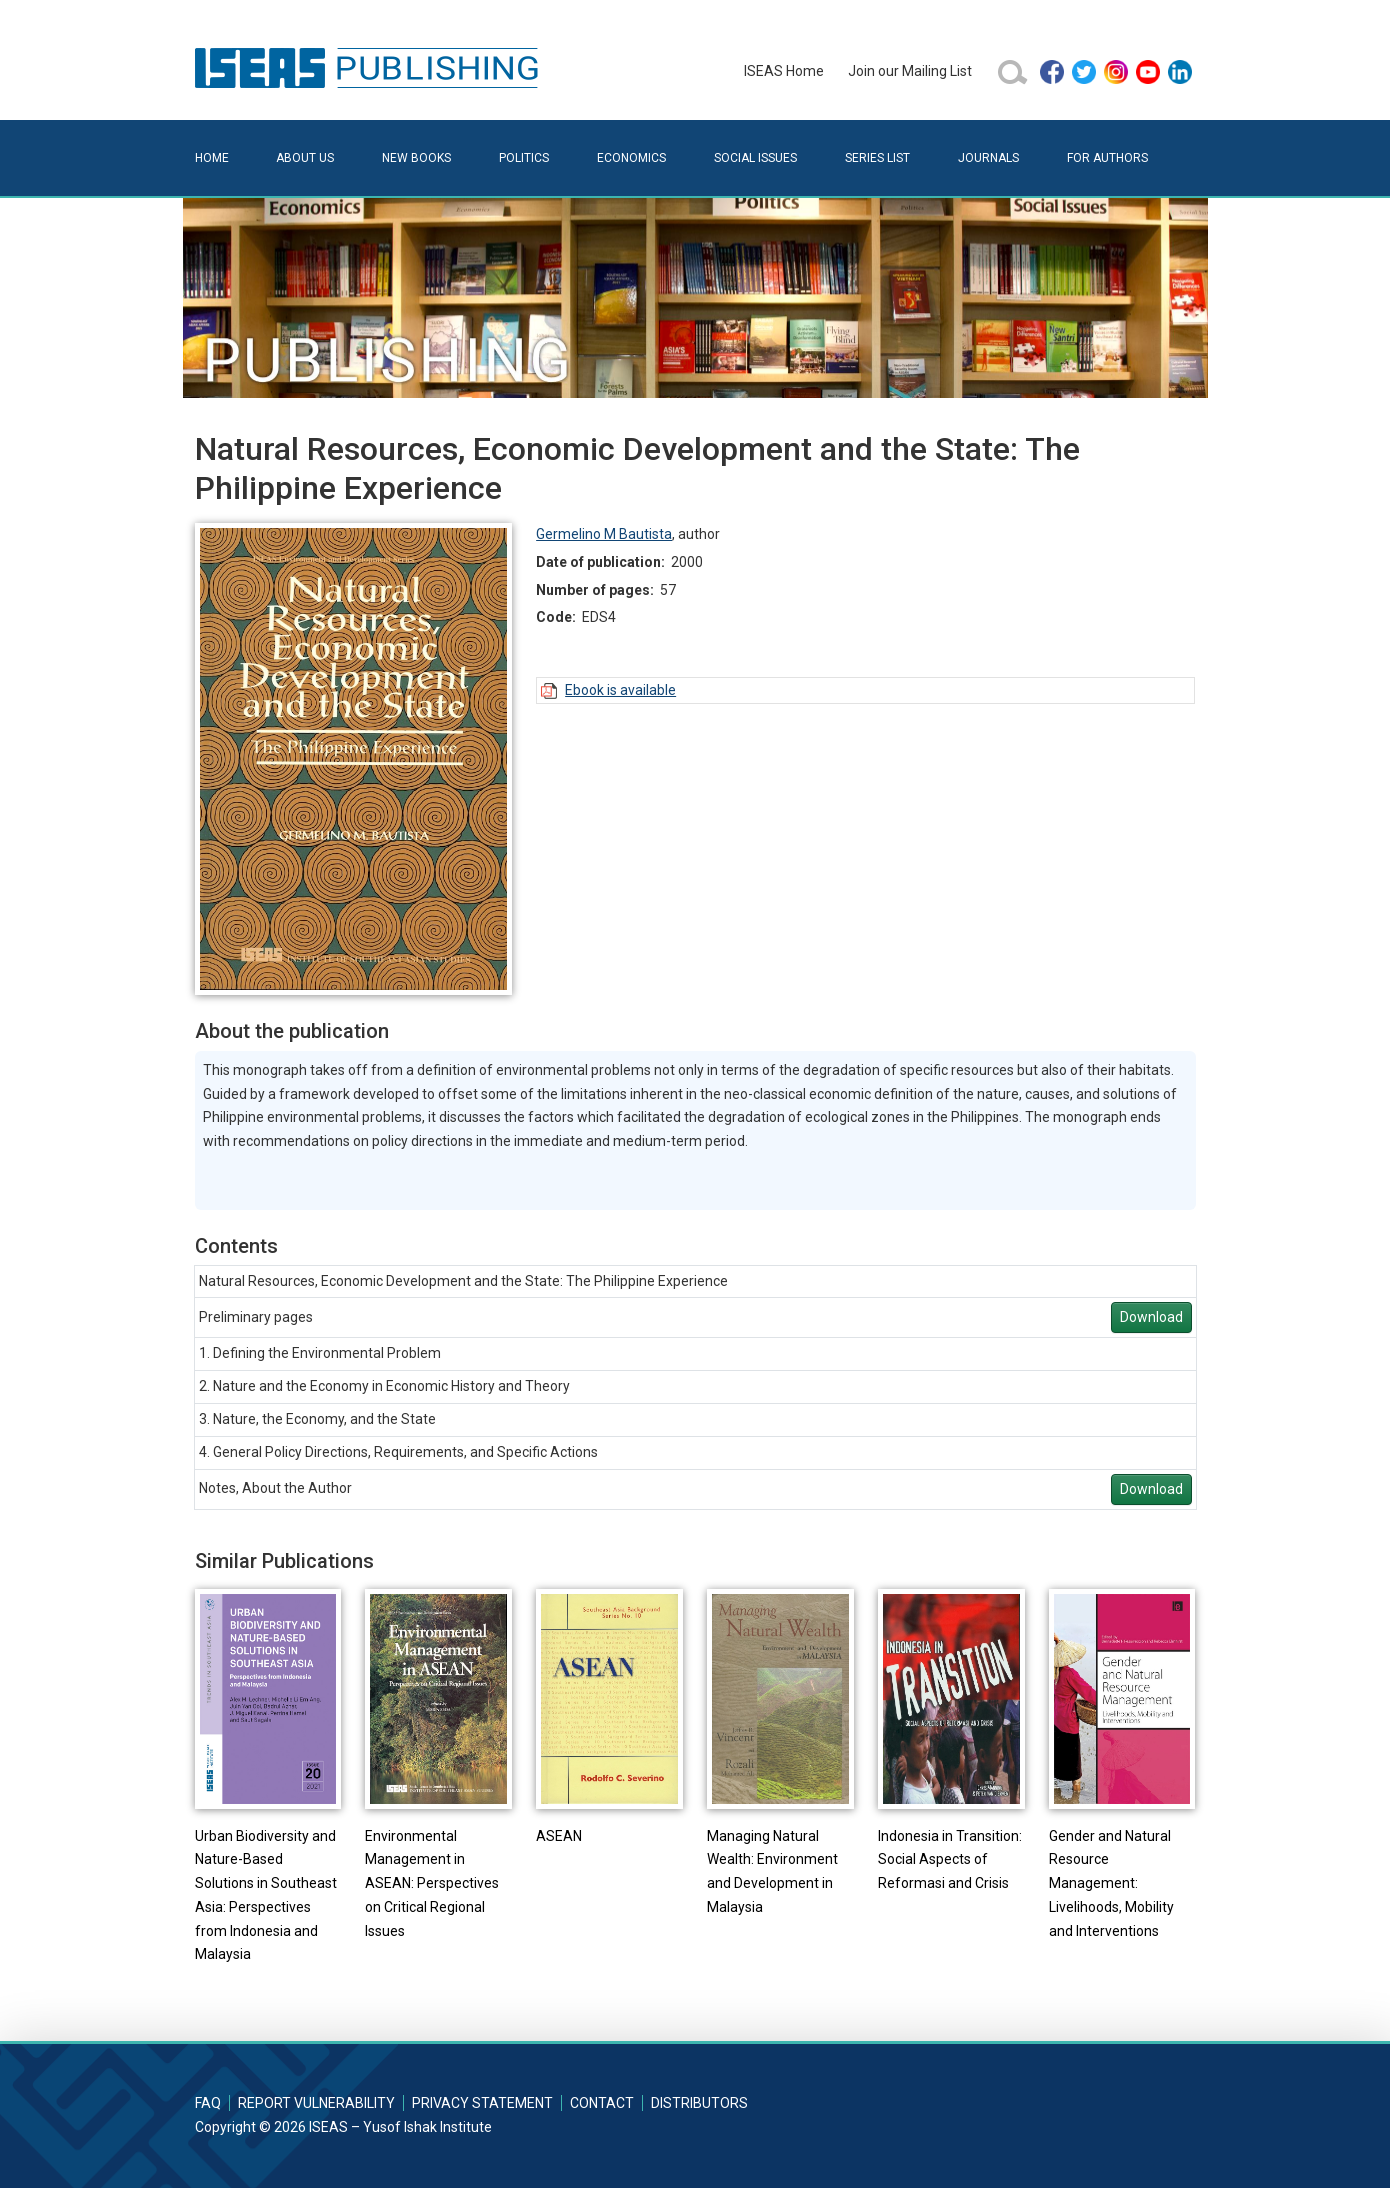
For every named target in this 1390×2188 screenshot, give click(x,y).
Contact (602, 2103)
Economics (631, 158)
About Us (305, 158)
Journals (988, 158)
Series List (877, 158)
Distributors (699, 2103)
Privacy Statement (482, 2103)
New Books (416, 158)
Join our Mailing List (910, 71)
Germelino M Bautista (604, 534)
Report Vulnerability (316, 2103)
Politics (524, 158)
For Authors (1107, 158)
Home (212, 158)
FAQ (208, 2103)
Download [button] (1151, 1317)
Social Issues (755, 158)
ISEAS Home (784, 71)
